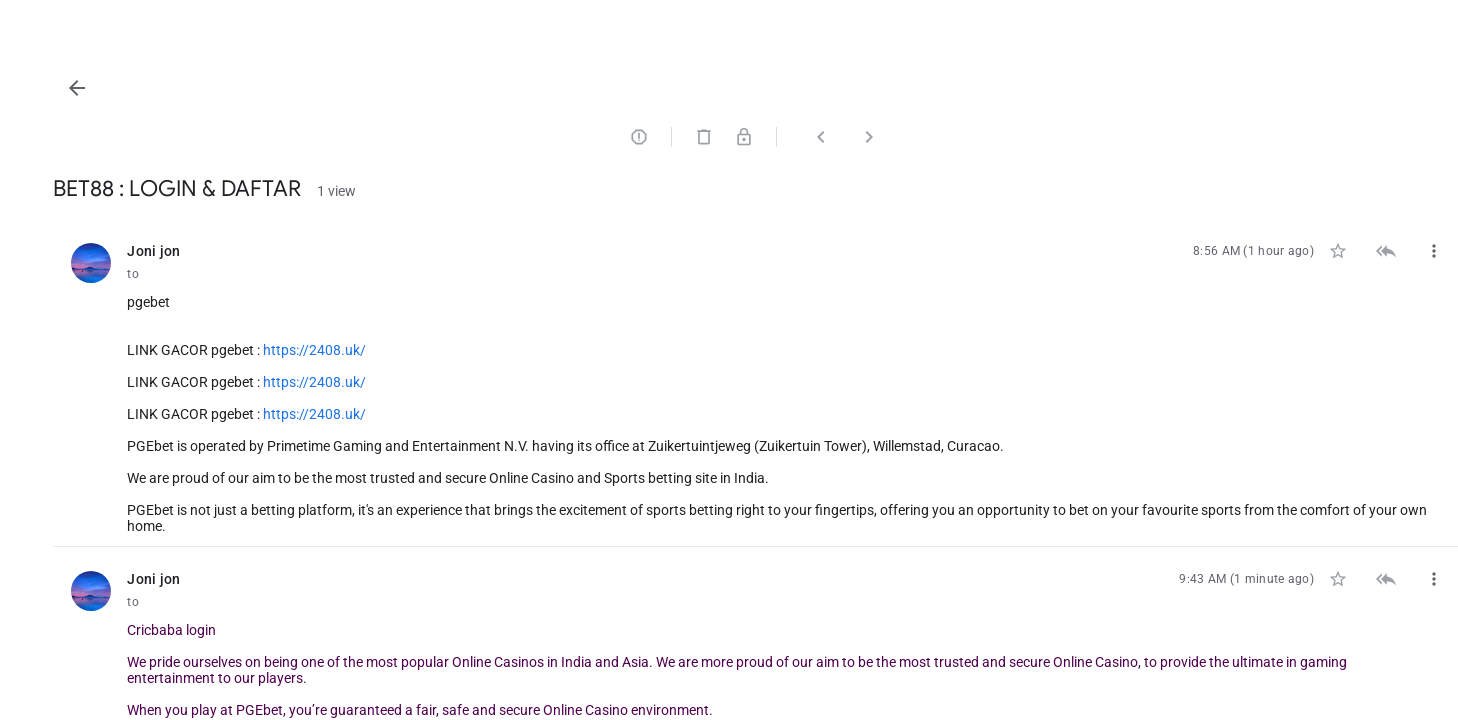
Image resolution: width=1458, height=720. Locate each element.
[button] (320, 88)
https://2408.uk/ (557, 350)
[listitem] (877, 383)
